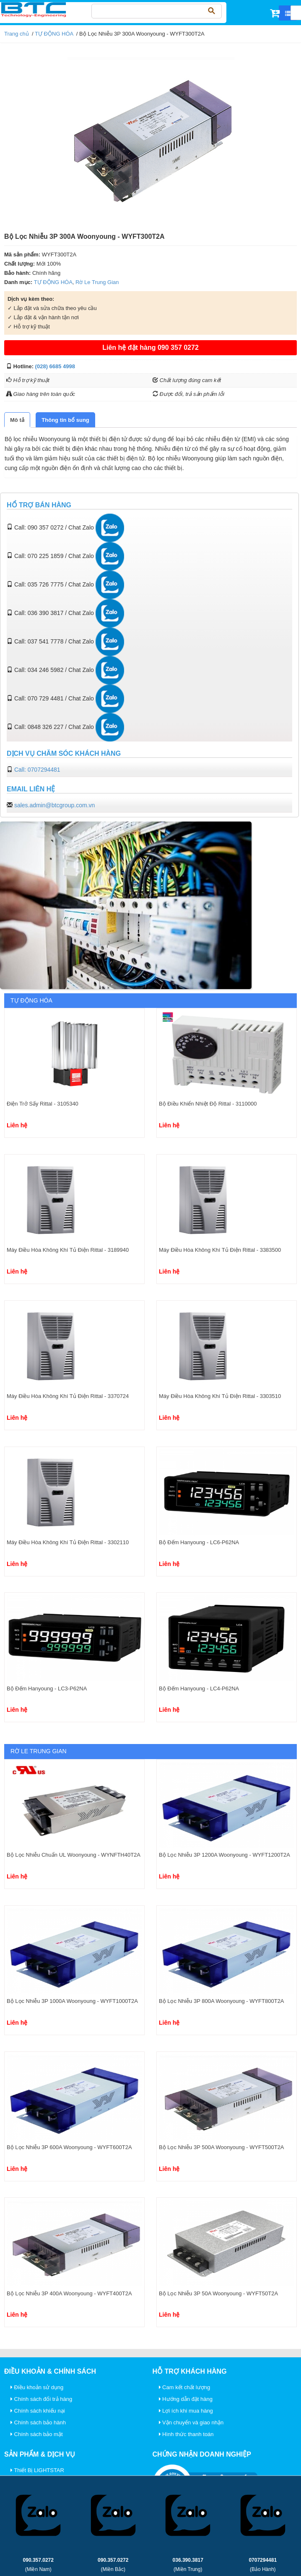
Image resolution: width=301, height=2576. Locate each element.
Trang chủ (16, 34)
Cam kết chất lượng (184, 2387)
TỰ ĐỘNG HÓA (54, 34)
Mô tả (17, 420)
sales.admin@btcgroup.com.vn (54, 805)
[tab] (17, 420)
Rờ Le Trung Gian (97, 282)
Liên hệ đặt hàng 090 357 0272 (150, 347)
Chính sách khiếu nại (37, 2411)
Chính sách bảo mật (36, 2434)
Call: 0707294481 (37, 769)
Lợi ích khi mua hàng (186, 2411)
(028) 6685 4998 (55, 366)
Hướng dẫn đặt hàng (186, 2399)
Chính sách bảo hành (38, 2422)
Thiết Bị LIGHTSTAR (37, 2470)
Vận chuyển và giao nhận (191, 2422)
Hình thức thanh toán (186, 2434)
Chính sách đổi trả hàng (41, 2399)
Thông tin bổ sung (65, 420)
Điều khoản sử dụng (36, 2387)
